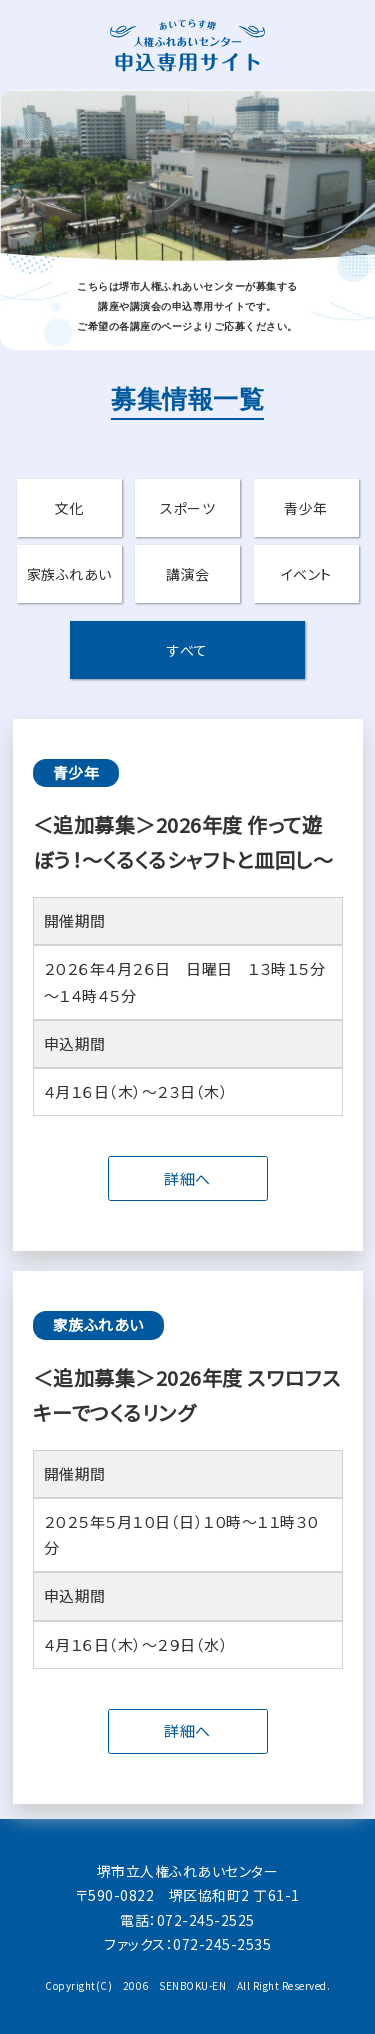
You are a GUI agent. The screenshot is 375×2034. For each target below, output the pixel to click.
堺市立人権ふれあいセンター (188, 1871)
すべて (187, 650)
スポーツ (187, 508)
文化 (69, 508)
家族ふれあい (69, 574)
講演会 (188, 574)
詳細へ (187, 1178)
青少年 (306, 508)
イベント (306, 574)
